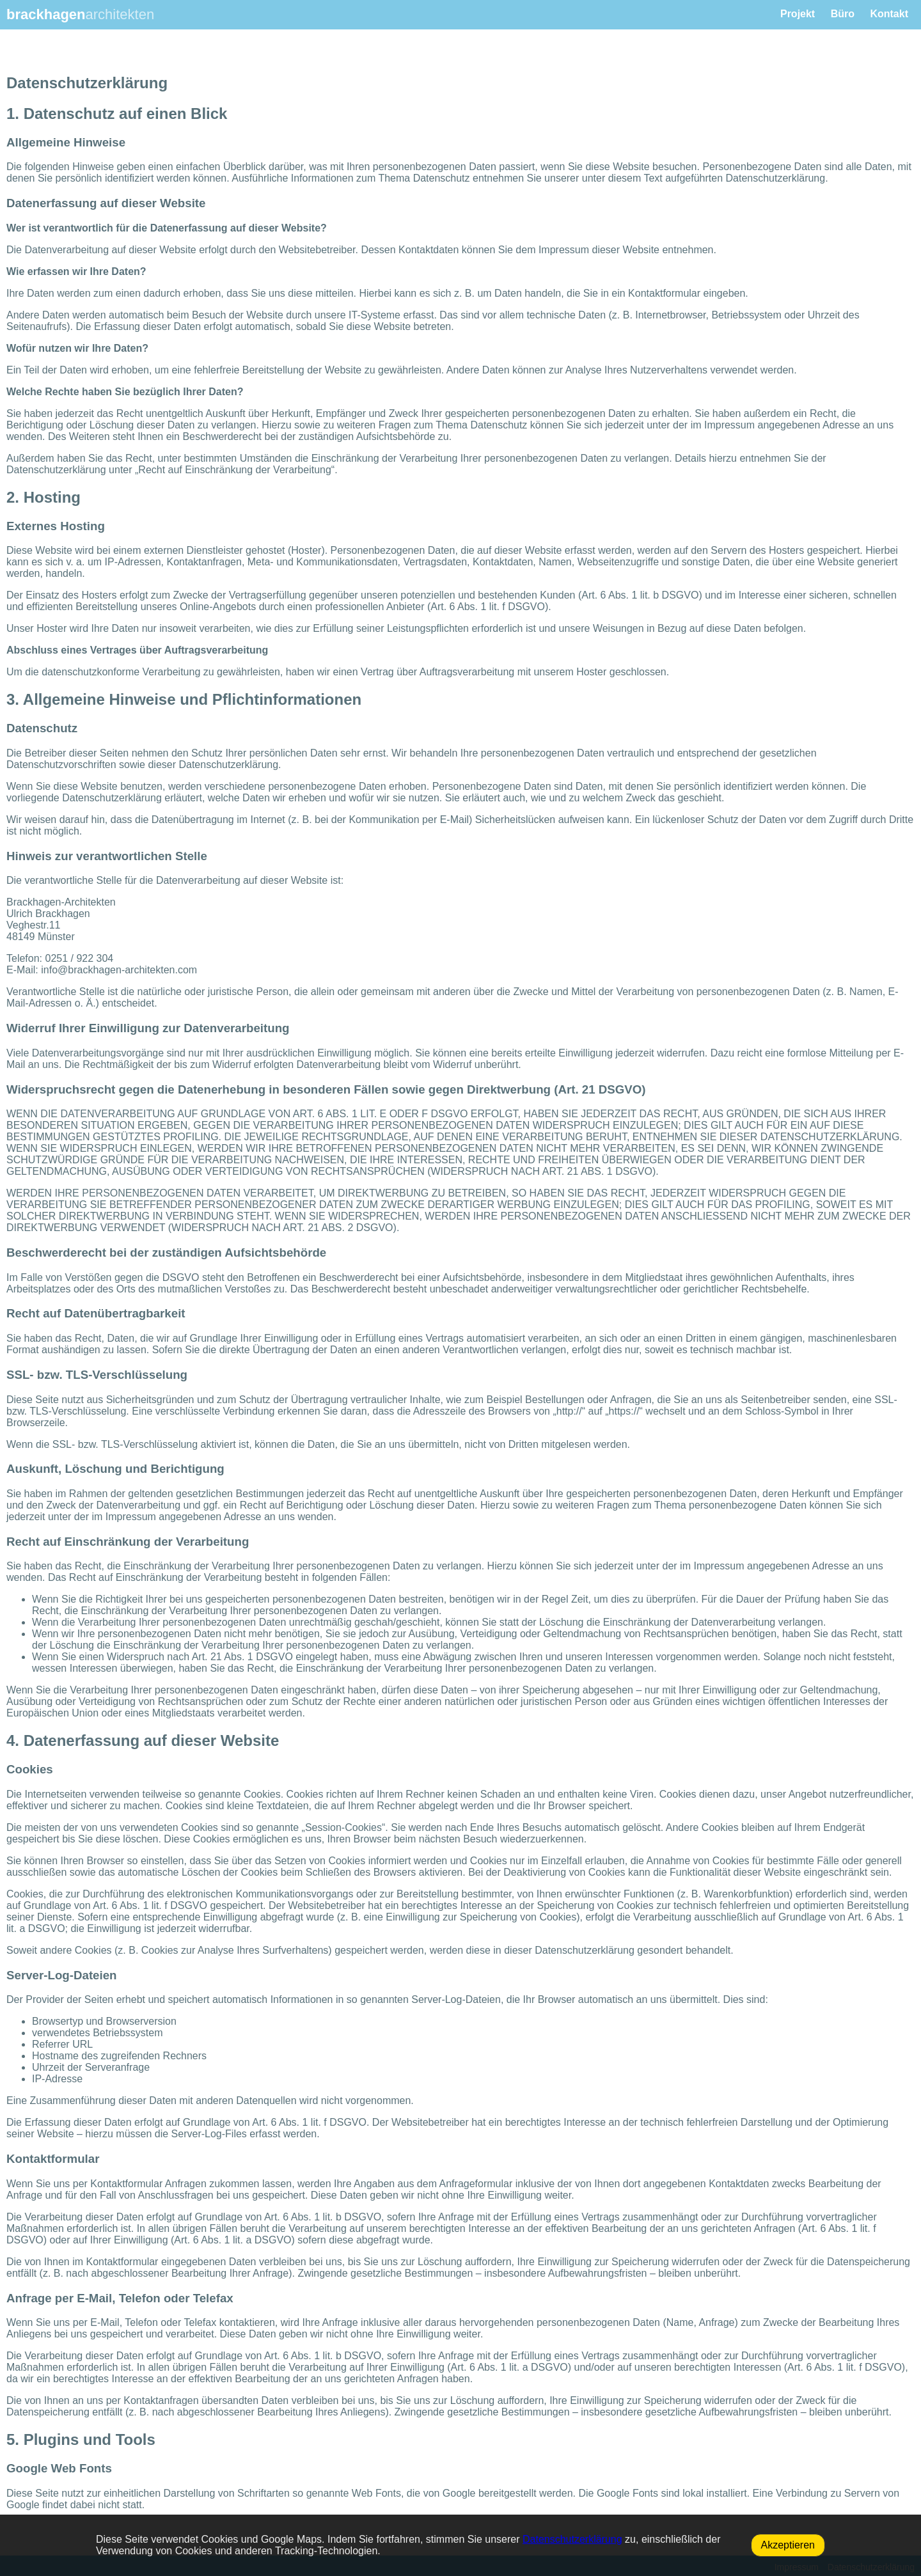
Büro (842, 13)
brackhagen (80, 14)
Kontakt (889, 13)
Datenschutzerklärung (572, 2539)
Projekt (797, 13)
